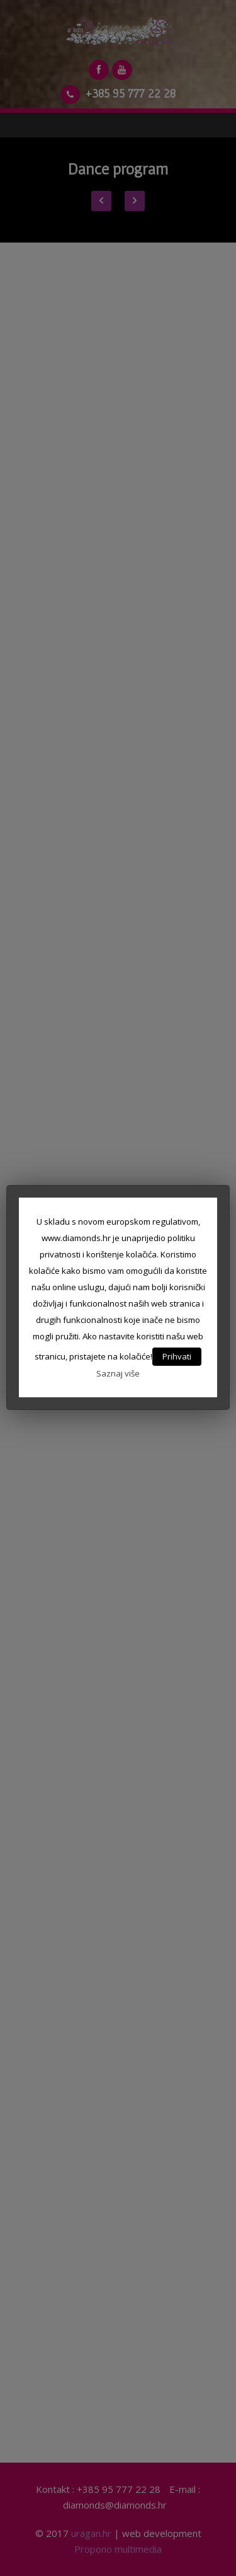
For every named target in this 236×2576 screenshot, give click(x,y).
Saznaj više (118, 1373)
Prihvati (176, 1356)
